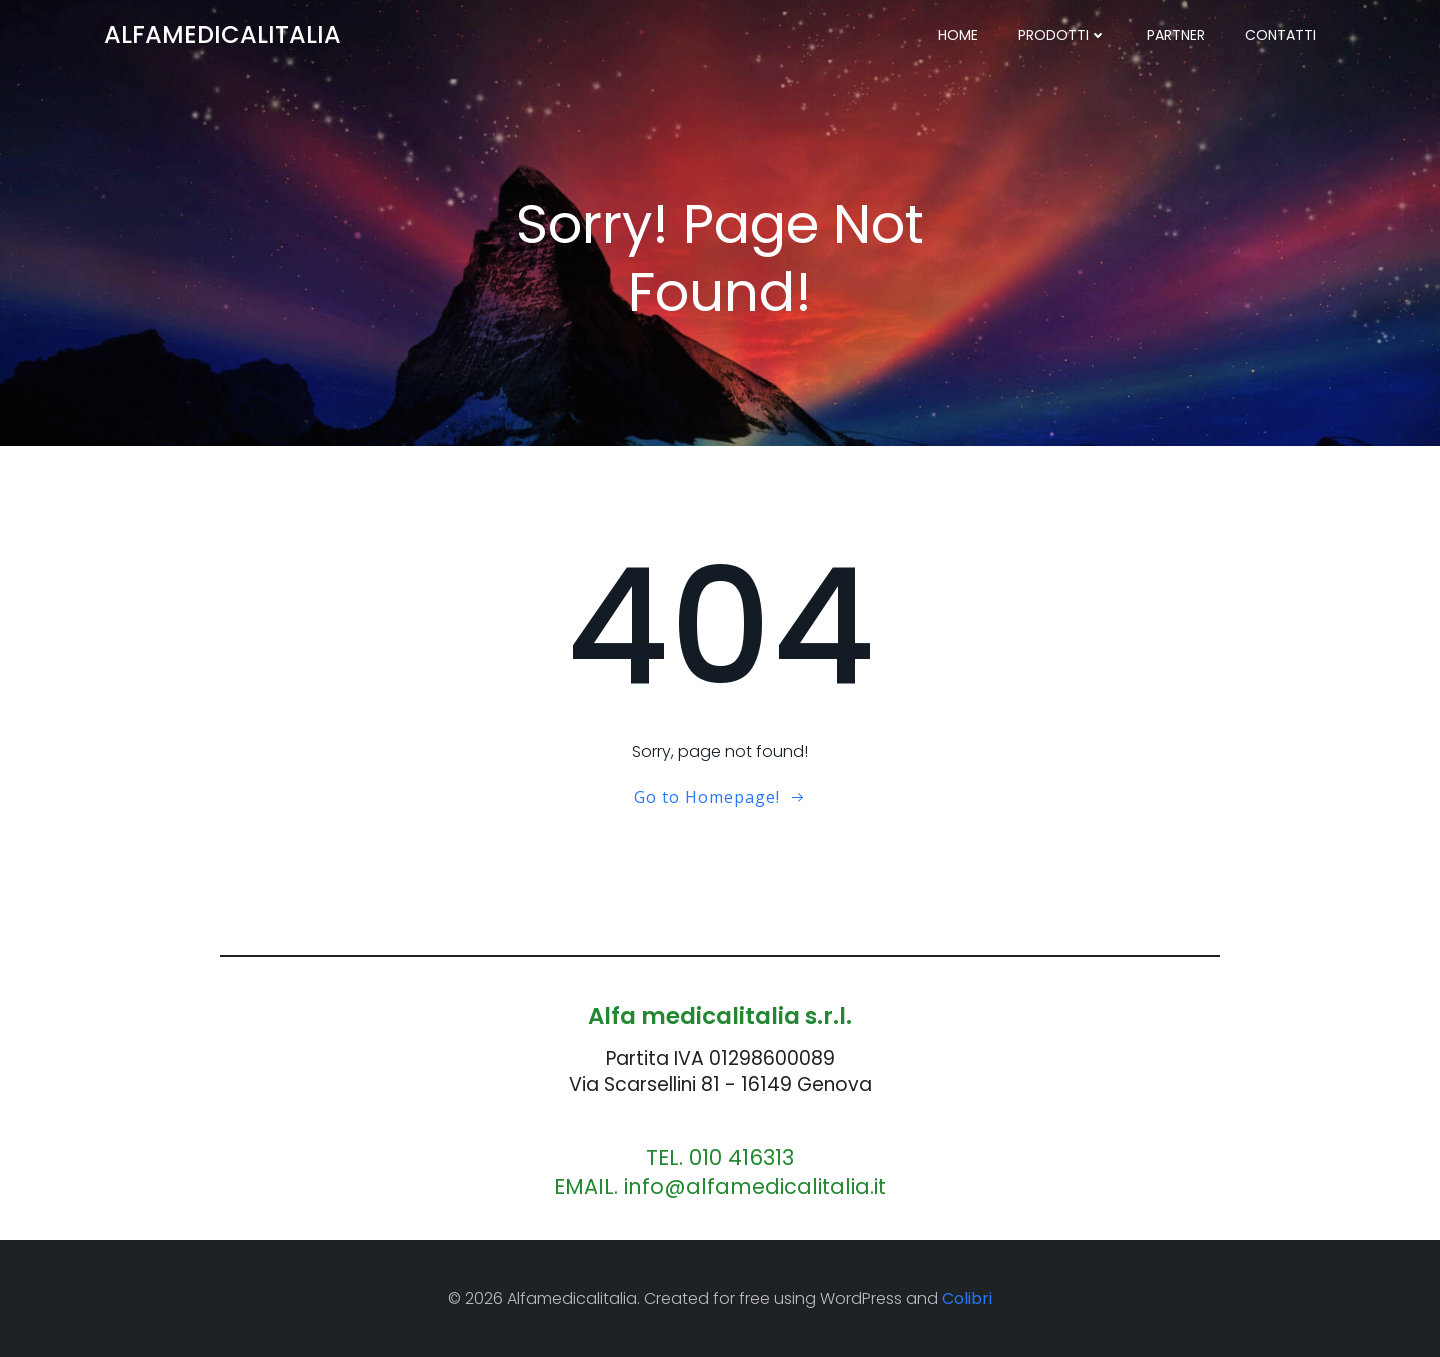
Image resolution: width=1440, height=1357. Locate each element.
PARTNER (1176, 35)
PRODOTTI (1062, 35)
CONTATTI (1280, 35)
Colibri (967, 1298)
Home (958, 35)
